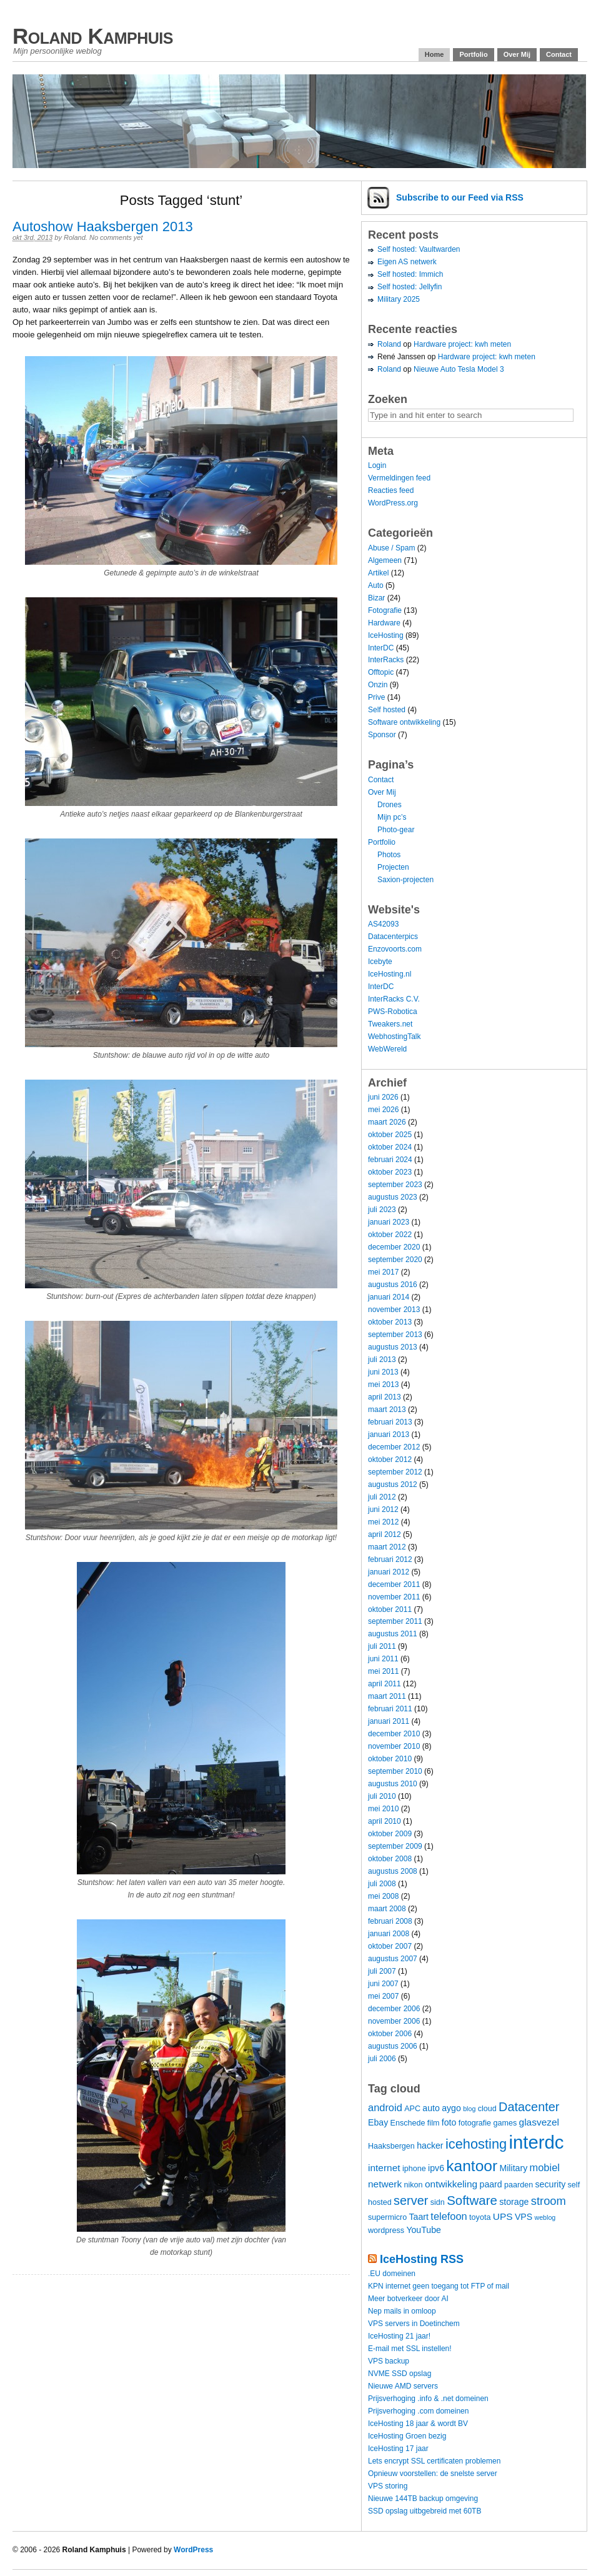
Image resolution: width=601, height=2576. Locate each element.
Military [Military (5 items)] (513, 2168)
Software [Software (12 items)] (472, 2200)
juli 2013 (382, 1359)
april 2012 (384, 1534)
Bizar (376, 598)
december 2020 (394, 1247)
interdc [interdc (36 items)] (536, 2142)
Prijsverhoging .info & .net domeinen (428, 2398)
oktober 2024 (390, 1147)
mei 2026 (383, 1109)
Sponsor (382, 734)
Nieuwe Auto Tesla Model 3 (459, 369)
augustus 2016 (392, 1284)
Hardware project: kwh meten (462, 344)
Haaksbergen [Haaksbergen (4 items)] (391, 2146)
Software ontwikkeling (404, 722)
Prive (376, 697)
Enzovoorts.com (395, 949)
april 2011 (384, 1683)
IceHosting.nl (389, 974)
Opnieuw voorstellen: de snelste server (432, 2473)
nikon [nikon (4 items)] (413, 2185)
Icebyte (380, 961)
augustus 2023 (392, 1197)
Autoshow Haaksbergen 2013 (102, 226)
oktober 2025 (390, 1134)
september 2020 (395, 1259)
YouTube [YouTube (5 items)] (423, 2230)
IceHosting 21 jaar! (399, 2336)
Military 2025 (398, 299)
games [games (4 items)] (505, 2123)
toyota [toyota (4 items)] (479, 2217)
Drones (389, 804)
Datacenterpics (393, 936)
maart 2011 (387, 1696)
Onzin (377, 684)
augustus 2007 (392, 1958)
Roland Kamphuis (92, 36)
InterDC (381, 648)
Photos (388, 854)
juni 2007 (383, 1983)
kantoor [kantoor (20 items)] (471, 2165)
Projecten (393, 867)
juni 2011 (383, 1658)
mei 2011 (383, 1671)
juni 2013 (383, 1372)
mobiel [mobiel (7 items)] (545, 2167)
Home (434, 54)
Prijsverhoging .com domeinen (418, 2411)
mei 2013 (383, 1384)
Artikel (378, 573)
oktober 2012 (390, 1459)
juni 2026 (383, 1097)
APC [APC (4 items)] (412, 2108)
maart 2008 (387, 1908)
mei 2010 (383, 1808)
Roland (75, 237)
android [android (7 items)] (385, 2107)
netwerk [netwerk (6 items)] (385, 2184)
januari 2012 (388, 1572)
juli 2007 (382, 1971)
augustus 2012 (392, 1484)
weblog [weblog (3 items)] (544, 2217)
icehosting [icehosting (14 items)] (476, 2144)
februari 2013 (390, 1422)
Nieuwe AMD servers (403, 2386)
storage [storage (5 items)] (514, 2202)
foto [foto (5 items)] (449, 2122)
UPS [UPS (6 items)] (503, 2216)
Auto (376, 585)
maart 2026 (387, 1122)
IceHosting (386, 635)
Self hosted (386, 709)
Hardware (384, 623)
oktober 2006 (390, 2033)
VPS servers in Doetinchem (414, 2323)
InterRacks (386, 659)
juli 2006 (382, 2058)
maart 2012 (387, 1547)
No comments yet (116, 237)
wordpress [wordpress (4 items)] (386, 2230)
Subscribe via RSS (460, 197)
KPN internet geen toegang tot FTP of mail (438, 2286)
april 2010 (384, 1821)
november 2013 (394, 1309)
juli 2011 (382, 1646)
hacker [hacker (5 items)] (430, 2146)
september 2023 (395, 1184)
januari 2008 (388, 1933)
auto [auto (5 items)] (431, 2108)
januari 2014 (388, 1297)
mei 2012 (383, 1522)
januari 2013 (388, 1434)
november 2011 (394, 1597)
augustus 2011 (392, 1633)
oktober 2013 (390, 1322)
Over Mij (517, 54)
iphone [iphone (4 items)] (414, 2168)
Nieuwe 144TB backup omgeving (423, 2498)
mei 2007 (383, 1996)
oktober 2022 (390, 1234)
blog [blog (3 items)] (469, 2108)
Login (377, 465)
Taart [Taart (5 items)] (419, 2217)
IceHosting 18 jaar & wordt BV (418, 2423)
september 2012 (395, 1472)
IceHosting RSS (422, 2259)
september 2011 (395, 1621)
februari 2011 (390, 1708)
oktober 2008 (390, 1858)
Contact (559, 54)
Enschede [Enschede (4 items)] (407, 2123)
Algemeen (385, 560)
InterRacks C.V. (394, 999)
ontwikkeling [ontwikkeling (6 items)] (451, 2184)
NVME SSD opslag (399, 2373)
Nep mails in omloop (402, 2311)
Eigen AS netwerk (407, 261)
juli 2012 (382, 1497)
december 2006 (394, 2008)
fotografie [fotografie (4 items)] (475, 2123)
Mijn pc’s (391, 817)
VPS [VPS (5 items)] (523, 2217)
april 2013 (384, 1397)
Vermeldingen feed (399, 478)
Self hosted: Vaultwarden (418, 249)
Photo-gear (395, 829)
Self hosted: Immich (410, 274)
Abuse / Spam (391, 548)
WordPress (193, 2549)
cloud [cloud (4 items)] (487, 2108)
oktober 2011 (390, 1609)
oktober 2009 (390, 1833)
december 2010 (394, 1733)
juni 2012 (383, 1509)
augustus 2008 (392, 1871)
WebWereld (387, 1049)
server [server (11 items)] (411, 2200)
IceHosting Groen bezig (407, 2436)
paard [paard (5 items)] (491, 2184)
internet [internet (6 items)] (384, 2167)
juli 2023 (382, 1209)
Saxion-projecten (405, 879)
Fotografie (385, 610)
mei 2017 (383, 1272)
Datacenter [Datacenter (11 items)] (529, 2107)
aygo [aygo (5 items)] (451, 2108)
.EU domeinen (391, 2273)
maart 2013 (387, 1409)
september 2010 (395, 1771)
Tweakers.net (390, 1024)
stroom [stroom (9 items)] (548, 2200)
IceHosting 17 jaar (398, 2448)
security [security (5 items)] (550, 2184)
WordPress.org (393, 503)
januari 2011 (388, 1721)
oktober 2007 (390, 1946)
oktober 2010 (390, 1758)
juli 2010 (382, 1796)
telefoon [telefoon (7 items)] (448, 2216)
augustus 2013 (392, 1347)
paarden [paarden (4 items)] (518, 2185)
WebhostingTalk (394, 1036)
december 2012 (394, 1447)
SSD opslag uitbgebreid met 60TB (424, 2511)
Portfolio (473, 54)
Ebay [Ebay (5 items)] (378, 2122)
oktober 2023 (390, 1172)
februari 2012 (390, 1559)
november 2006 (394, 2021)
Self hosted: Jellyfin (409, 286)
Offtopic (381, 672)
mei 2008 (383, 1896)
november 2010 (394, 1746)
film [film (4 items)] (433, 2123)
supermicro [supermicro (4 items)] (387, 2217)
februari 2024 (390, 1159)
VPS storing (387, 2486)
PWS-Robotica (392, 1011)
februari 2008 (390, 1921)
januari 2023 (388, 1222)
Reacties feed (391, 490)
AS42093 (383, 924)
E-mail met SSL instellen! (410, 2348)
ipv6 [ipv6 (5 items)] (436, 2168)
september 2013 (395, 1334)
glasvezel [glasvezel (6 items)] (539, 2122)
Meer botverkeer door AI (408, 2298)
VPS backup (388, 2361)
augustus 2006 (392, 2046)
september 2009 (395, 1846)
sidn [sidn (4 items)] (437, 2202)
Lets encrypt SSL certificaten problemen (434, 2461)
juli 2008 (382, 1883)
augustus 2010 (392, 1783)
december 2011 (394, 1584)
